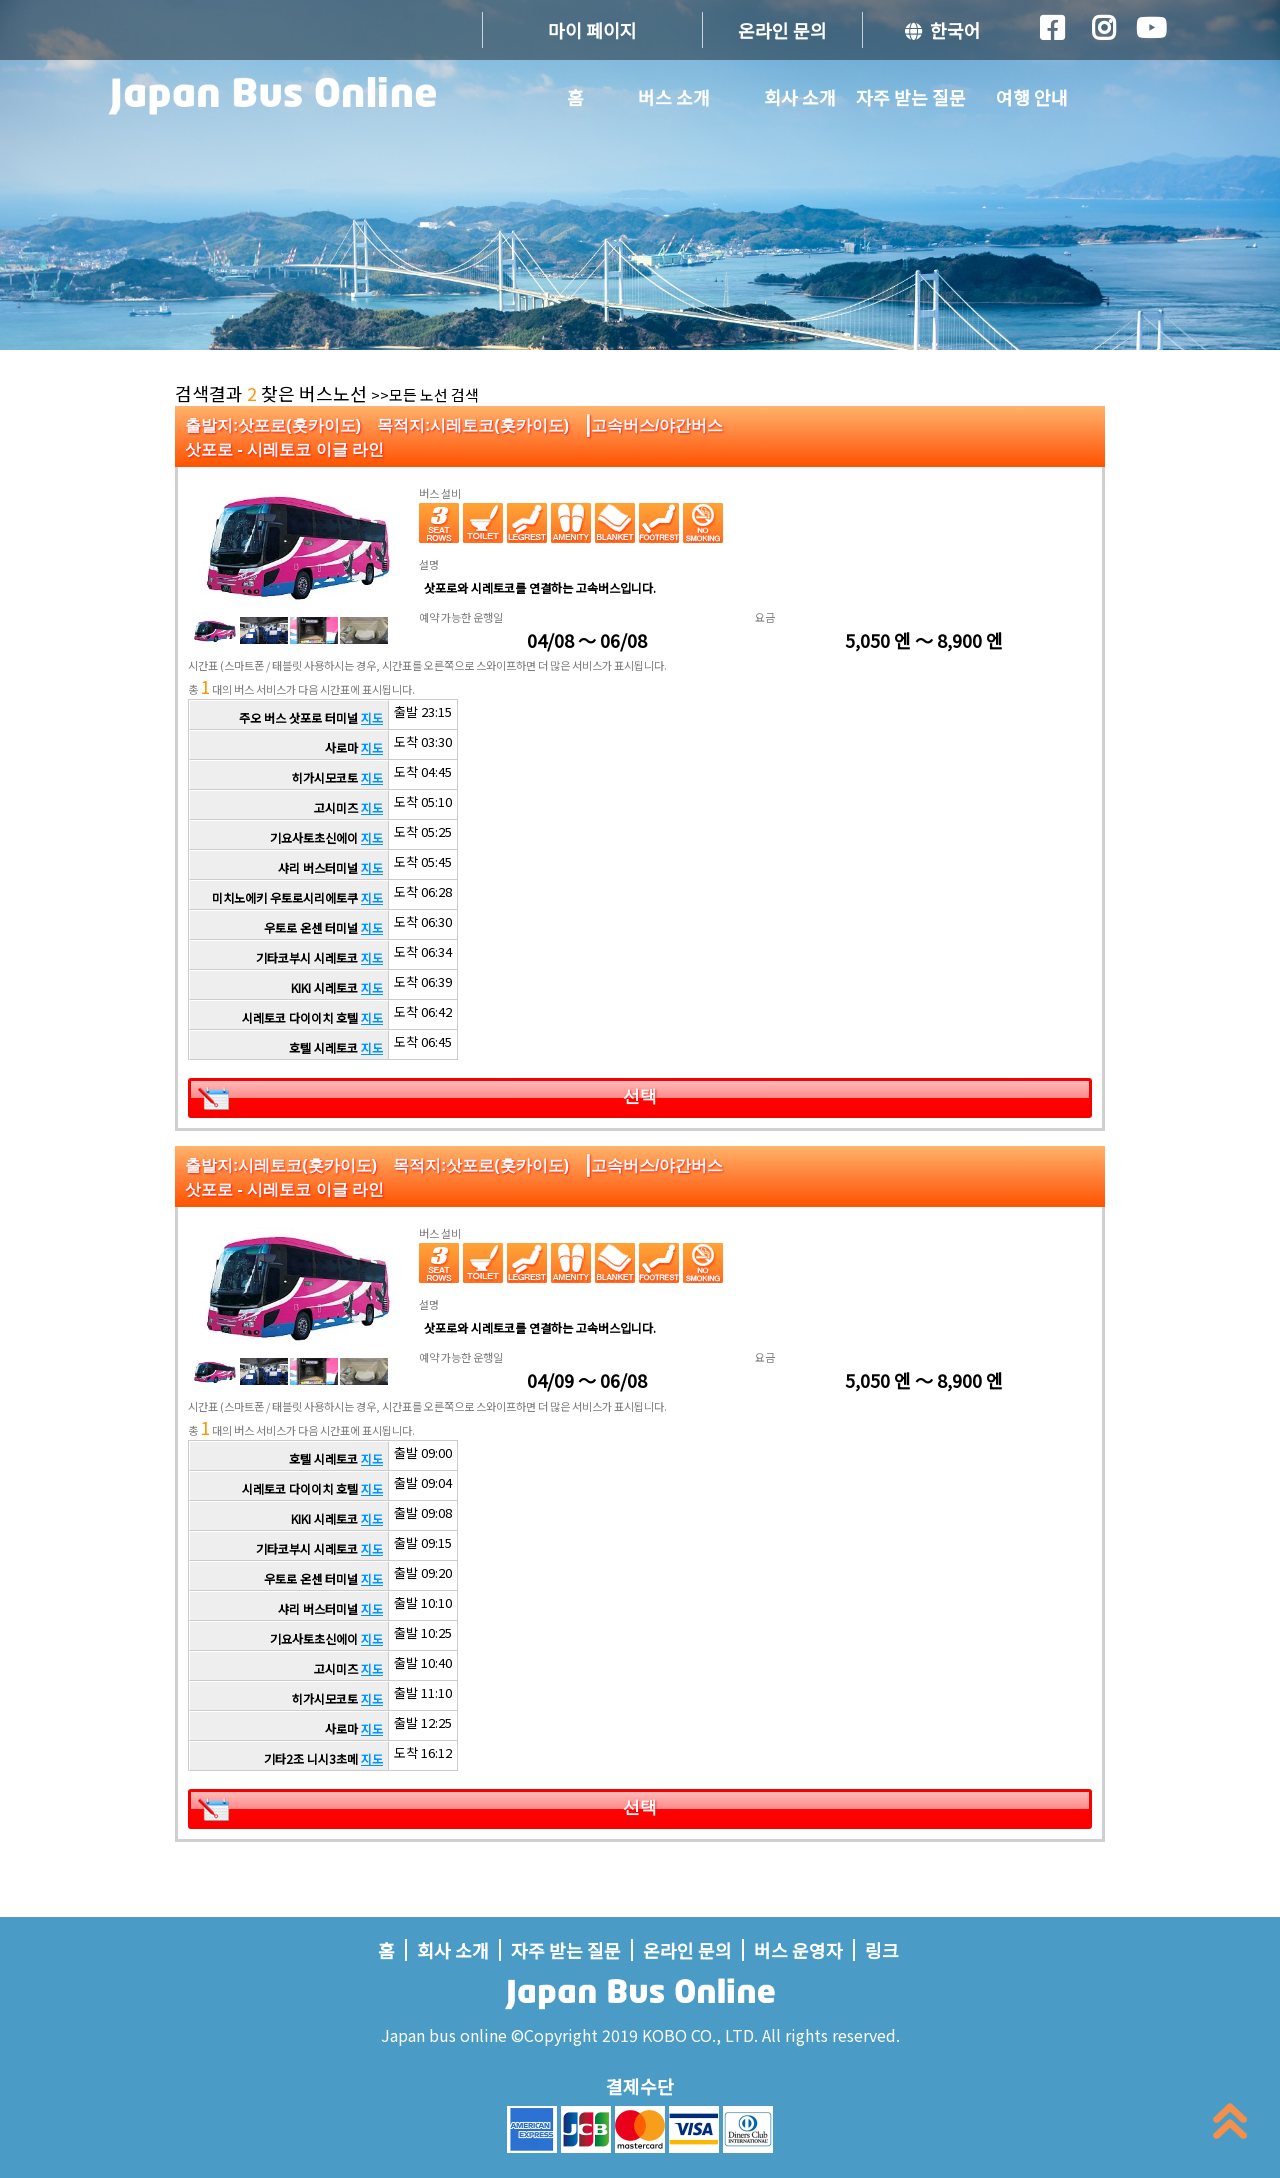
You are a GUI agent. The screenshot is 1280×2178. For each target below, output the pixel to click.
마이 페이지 (592, 30)
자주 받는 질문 (911, 97)
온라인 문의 (782, 30)
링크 (882, 1950)
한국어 (943, 30)
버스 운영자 (798, 1950)
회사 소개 (800, 97)
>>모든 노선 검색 (425, 394)
